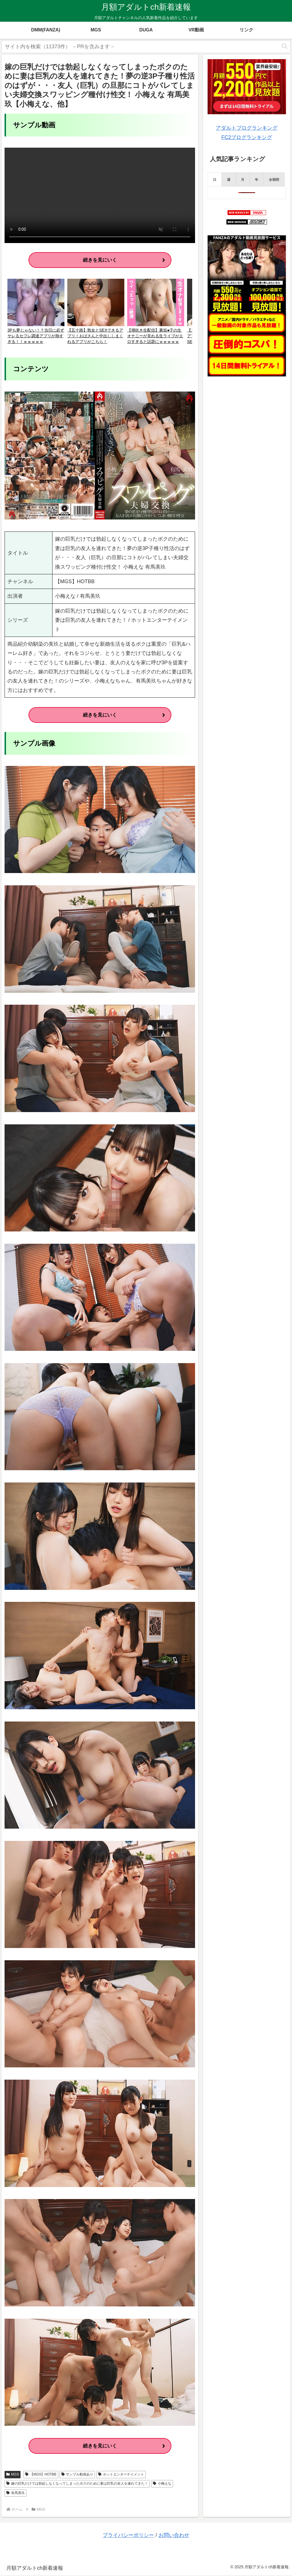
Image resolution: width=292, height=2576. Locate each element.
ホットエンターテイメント (121, 2475)
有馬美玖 (15, 2494)
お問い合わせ (174, 2536)
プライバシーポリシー (128, 2536)
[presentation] (215, 179)
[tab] (215, 179)
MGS (12, 2475)
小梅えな (162, 2484)
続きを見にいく (100, 260)
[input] (146, 46)
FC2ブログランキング (246, 137)
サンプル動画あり (77, 2475)
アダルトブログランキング (246, 128)
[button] (284, 46)
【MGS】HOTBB (40, 2475)
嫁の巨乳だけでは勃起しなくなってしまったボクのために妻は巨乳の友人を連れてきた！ (77, 2484)
